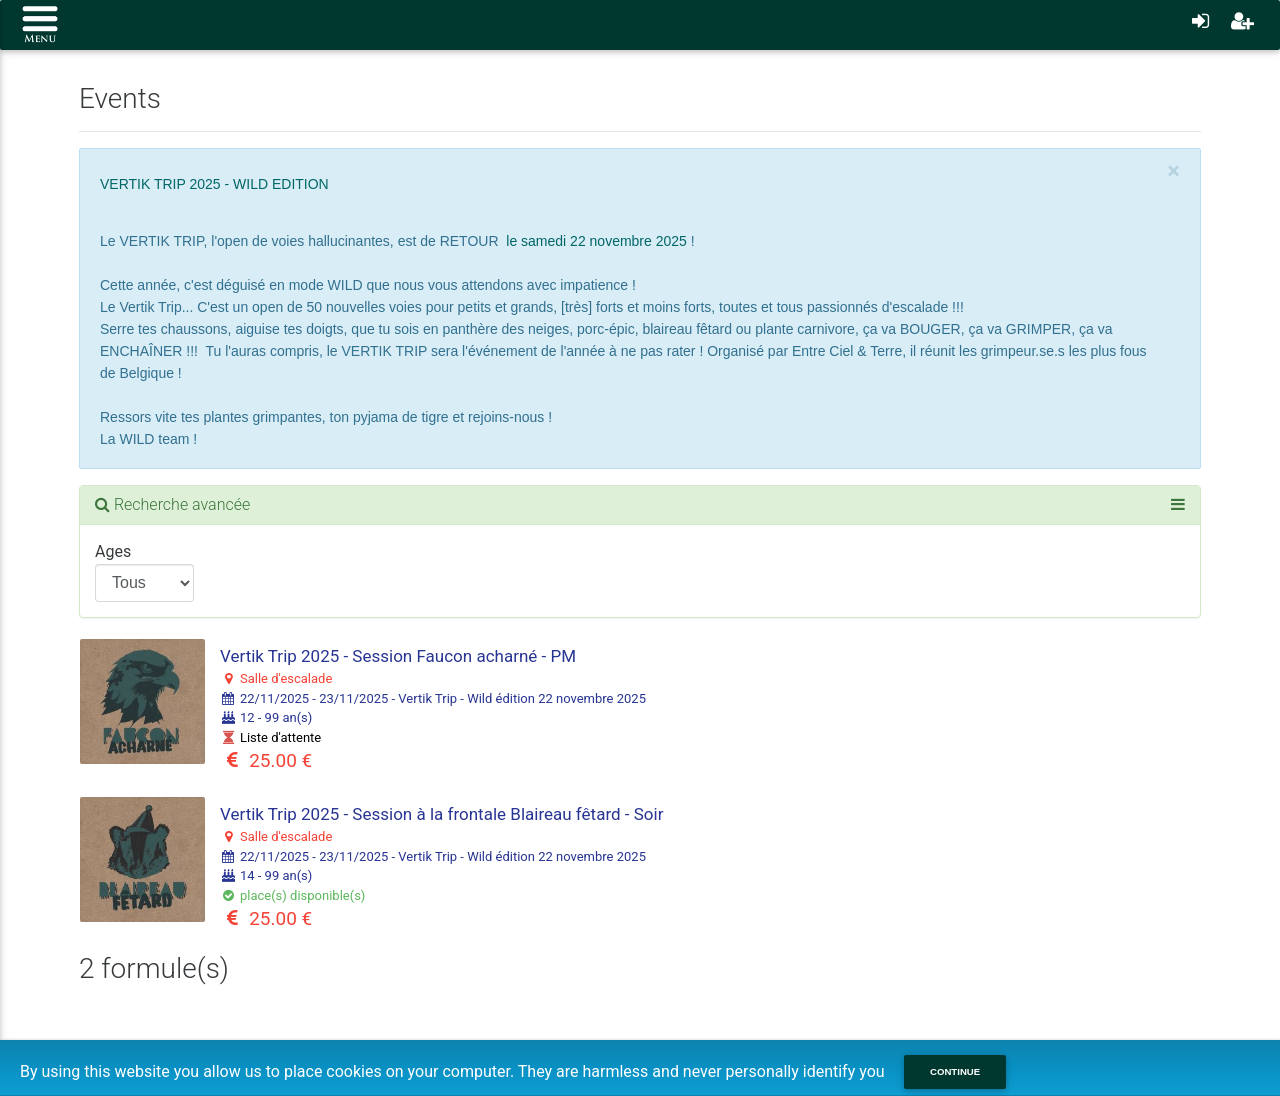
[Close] (1173, 171)
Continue (955, 1071)
